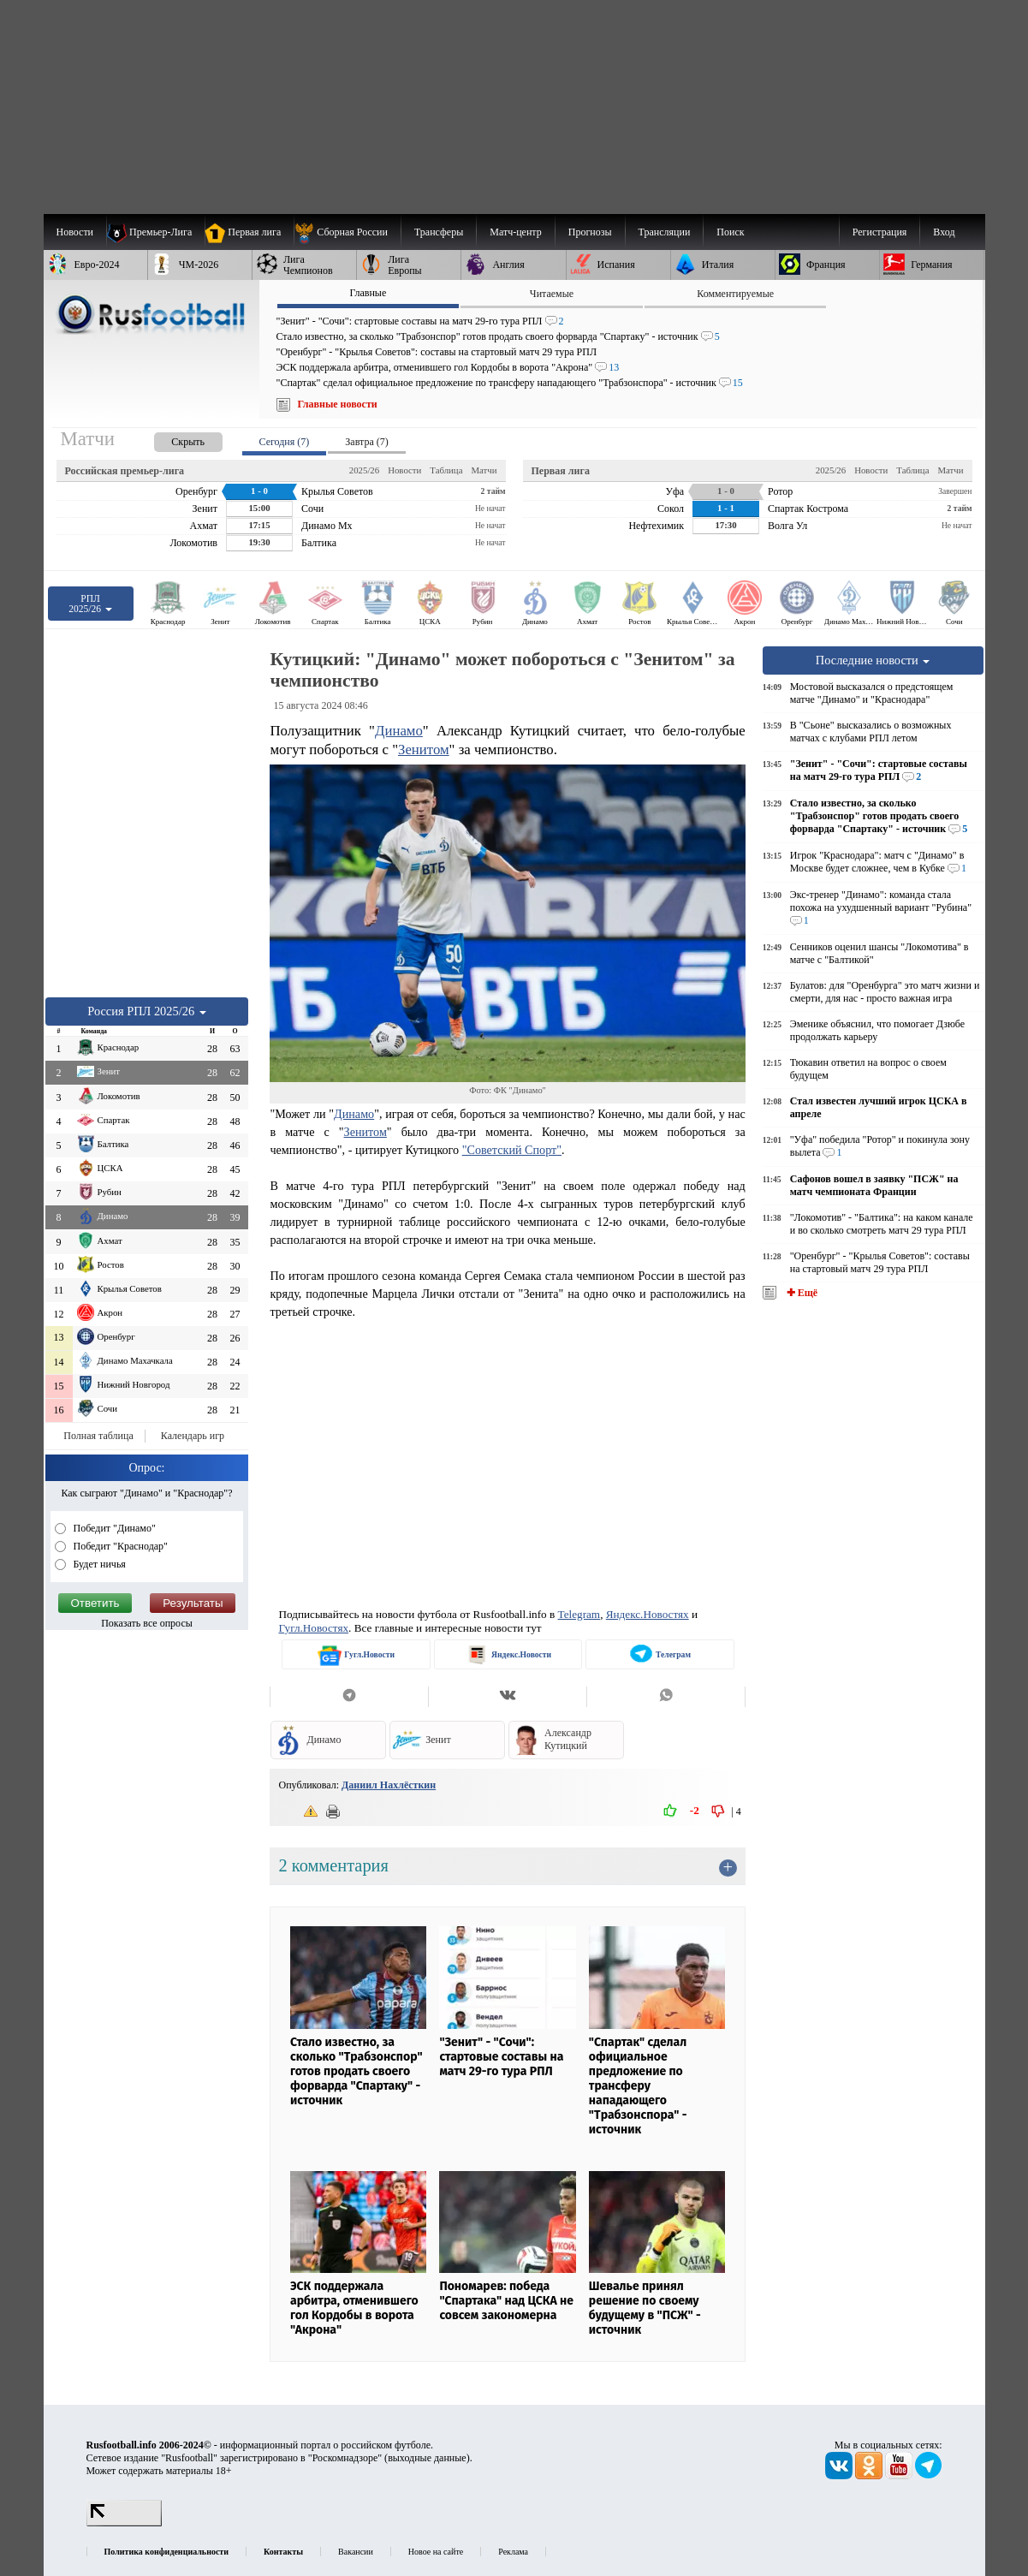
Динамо (399, 731)
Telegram (579, 1614)
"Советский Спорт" (512, 1150)
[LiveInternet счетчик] (124, 2523)
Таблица (446, 470)
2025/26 (364, 470)
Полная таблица (98, 1436)
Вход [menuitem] (943, 232)
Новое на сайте (435, 2551)
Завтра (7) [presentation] (366, 442)
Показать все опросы (147, 1623)
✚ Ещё (800, 1293)
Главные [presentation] (367, 293)
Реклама (513, 2551)
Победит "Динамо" (113, 1528)
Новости (404, 470)
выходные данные (427, 2458)
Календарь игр (192, 1436)
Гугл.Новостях (313, 1627)
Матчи (483, 470)
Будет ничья (98, 1564)
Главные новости (337, 404)
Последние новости (873, 660)
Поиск (730, 232)
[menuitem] (347, 232)
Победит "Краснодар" (120, 1546)
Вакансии (355, 2551)
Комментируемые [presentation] (735, 294)
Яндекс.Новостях (647, 1614)
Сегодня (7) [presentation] (284, 442)
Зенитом (423, 749)
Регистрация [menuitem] (880, 232)
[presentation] (171, 438)
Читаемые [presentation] (551, 294)
